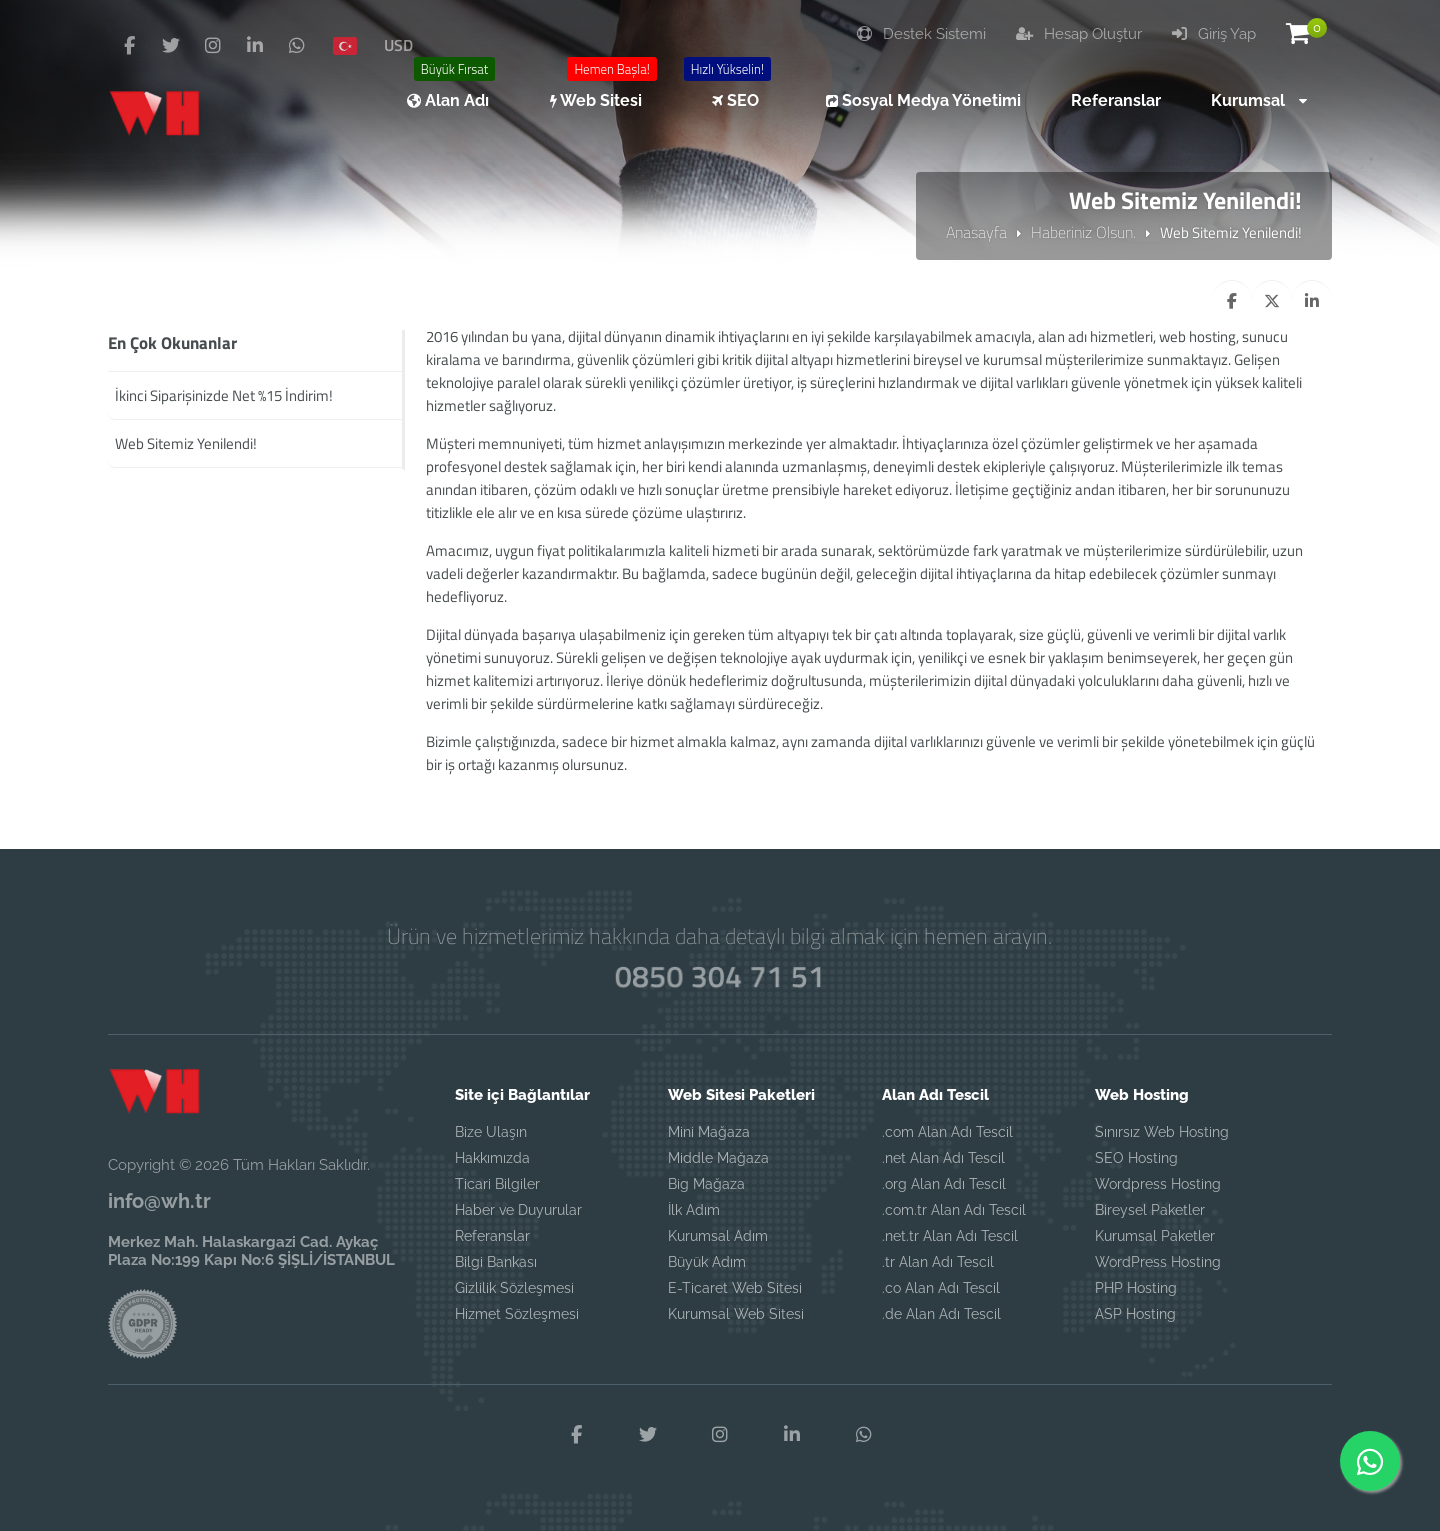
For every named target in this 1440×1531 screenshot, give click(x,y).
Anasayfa (976, 232)
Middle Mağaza (718, 1158)
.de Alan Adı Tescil (941, 1314)
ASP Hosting (1135, 1314)
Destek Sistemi (921, 34)
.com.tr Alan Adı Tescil (954, 1210)
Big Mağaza (706, 1184)
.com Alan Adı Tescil (947, 1132)
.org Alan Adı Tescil (944, 1184)
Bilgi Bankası (496, 1262)
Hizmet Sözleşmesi (517, 1314)
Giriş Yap (1214, 34)
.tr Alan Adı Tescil (938, 1262)
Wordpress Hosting (1158, 1184)
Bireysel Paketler (1150, 1210)
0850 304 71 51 (719, 975)
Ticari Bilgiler (497, 1184)
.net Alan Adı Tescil (943, 1158)
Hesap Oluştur (1079, 34)
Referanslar (492, 1236)
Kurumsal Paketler (1155, 1236)
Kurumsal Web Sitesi (736, 1314)
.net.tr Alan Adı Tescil (950, 1236)
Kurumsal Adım (718, 1236)
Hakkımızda (492, 1158)
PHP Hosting (1136, 1288)
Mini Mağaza (709, 1132)
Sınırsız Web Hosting (1162, 1132)
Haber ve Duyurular (518, 1210)
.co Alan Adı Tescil (941, 1288)
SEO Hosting (1136, 1158)
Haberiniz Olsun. (1083, 232)
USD (398, 45)
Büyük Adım (707, 1262)
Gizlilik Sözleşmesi (514, 1288)
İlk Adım (694, 1210)
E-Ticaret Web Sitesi (735, 1288)
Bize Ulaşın (491, 1132)
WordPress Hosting (1158, 1262)
